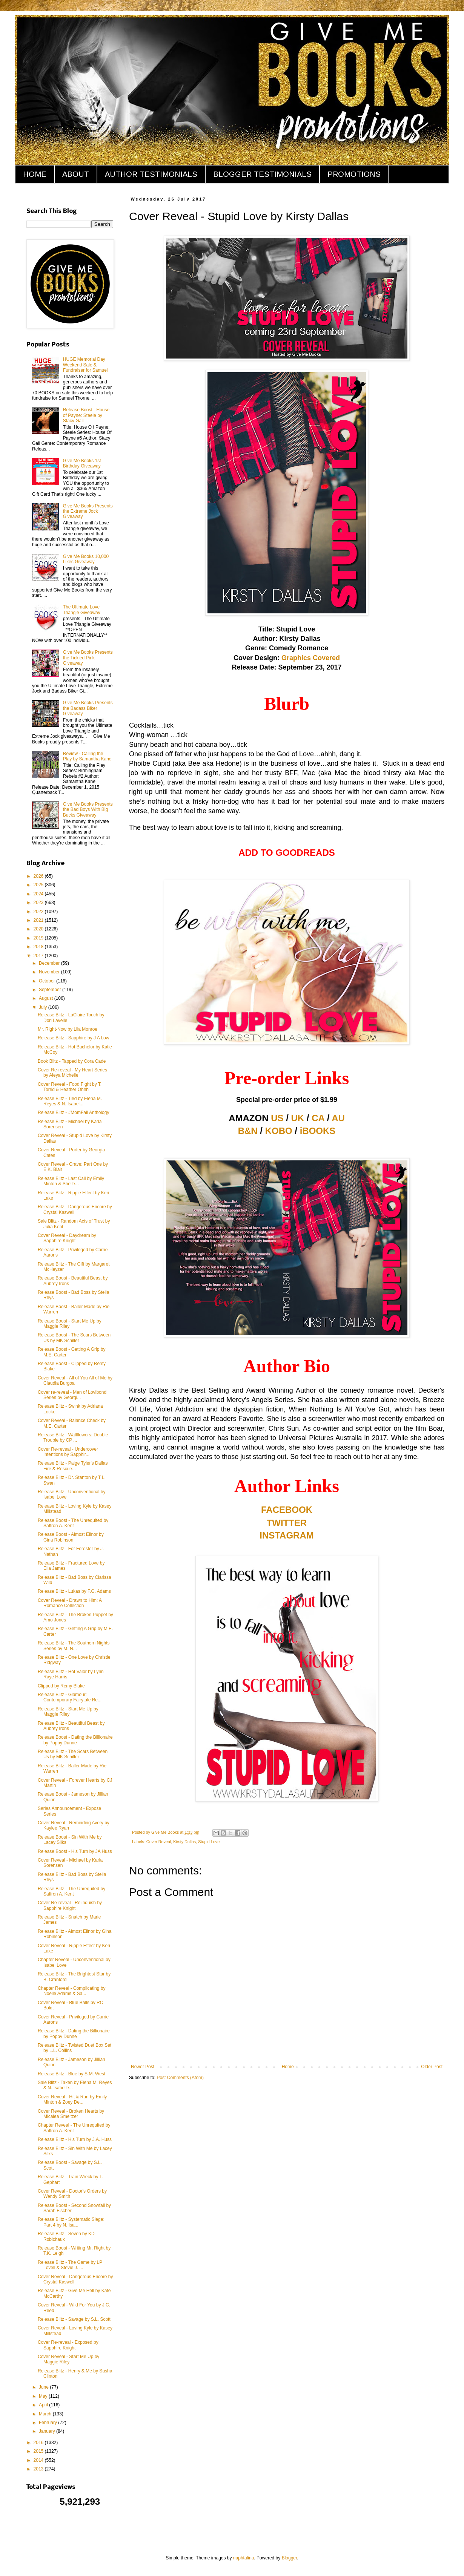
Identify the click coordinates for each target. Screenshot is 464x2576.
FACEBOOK (286, 1510)
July (43, 1007)
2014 (39, 2460)
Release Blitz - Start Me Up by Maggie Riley (68, 1711)
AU (338, 1118)
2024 (39, 893)
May (44, 2396)
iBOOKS (318, 1131)
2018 (39, 946)
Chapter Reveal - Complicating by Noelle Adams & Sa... (71, 1991)
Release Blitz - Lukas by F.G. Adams (74, 1591)
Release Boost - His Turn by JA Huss (75, 1851)
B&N (248, 1131)
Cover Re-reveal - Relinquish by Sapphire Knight (70, 1905)
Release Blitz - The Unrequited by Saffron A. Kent (71, 1891)
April (44, 2404)
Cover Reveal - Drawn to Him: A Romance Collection (69, 1603)
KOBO (278, 1131)
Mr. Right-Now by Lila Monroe (67, 1029)
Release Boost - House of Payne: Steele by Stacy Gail (86, 415)
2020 (39, 929)
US (277, 1118)
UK (297, 1118)
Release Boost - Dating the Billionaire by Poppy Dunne (75, 1740)
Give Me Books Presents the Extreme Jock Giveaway (88, 511)
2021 (39, 920)
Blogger (289, 2558)
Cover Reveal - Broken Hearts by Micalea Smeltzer (71, 2114)
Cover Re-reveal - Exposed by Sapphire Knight (68, 2345)
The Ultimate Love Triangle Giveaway (81, 609)
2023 (39, 902)
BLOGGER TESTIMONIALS (262, 174)
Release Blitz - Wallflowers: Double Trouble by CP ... (73, 1437)
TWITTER (287, 1523)
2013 (39, 2469)
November (50, 972)
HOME (34, 174)
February (48, 2422)
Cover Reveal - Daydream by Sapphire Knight (67, 1238)
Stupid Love (209, 1841)
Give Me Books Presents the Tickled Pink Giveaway (88, 658)
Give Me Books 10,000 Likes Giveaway (86, 559)
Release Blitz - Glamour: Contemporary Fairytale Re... (69, 1697)
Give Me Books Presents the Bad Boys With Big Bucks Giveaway (88, 809)
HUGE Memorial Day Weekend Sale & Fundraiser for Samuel (85, 365)
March (46, 2414)
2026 (39, 876)
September (50, 989)
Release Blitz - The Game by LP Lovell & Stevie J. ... (70, 2265)
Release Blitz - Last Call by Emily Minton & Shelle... (71, 1181)
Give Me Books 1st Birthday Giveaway (82, 463)
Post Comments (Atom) (180, 2077)
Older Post (431, 2066)
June (44, 2387)
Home (288, 2066)
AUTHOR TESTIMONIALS (151, 174)
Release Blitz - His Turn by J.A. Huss (75, 2139)
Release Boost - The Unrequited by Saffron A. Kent (73, 1523)
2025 (39, 884)
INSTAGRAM (287, 1535)
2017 (39, 955)
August (46, 998)
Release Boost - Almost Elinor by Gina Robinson (71, 1537)
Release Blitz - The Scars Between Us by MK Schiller (73, 1754)
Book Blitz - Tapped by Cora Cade (72, 1061)
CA (318, 1118)
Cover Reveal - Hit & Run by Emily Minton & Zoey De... (72, 2099)
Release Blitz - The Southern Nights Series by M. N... (74, 1645)
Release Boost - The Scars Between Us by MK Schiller (74, 1337)
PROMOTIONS (354, 174)
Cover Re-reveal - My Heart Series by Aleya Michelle (72, 1072)
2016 (39, 2442)
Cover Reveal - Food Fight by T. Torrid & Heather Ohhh (69, 1087)
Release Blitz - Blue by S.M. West (71, 2073)
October (47, 981)
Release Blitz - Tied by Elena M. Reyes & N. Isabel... (70, 1101)
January (47, 2431)
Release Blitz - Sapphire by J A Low (73, 1038)
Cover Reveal (158, 1841)
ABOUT (75, 174)
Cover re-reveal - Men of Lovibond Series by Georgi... (72, 1395)
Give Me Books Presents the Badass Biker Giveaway (88, 708)
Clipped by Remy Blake (61, 1686)
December (50, 963)
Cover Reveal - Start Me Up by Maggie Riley (68, 2359)
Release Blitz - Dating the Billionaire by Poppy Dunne (74, 2033)
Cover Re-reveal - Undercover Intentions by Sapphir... (68, 1452)
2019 (39, 938)
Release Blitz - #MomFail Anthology (73, 1112)
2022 (39, 911)
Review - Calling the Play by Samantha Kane (87, 756)
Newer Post (142, 2066)
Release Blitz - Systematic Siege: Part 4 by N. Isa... (71, 2222)
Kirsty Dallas (184, 1841)
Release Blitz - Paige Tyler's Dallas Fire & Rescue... (73, 1465)
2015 (39, 2451)
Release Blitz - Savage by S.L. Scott (74, 2319)
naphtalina (243, 2558)
